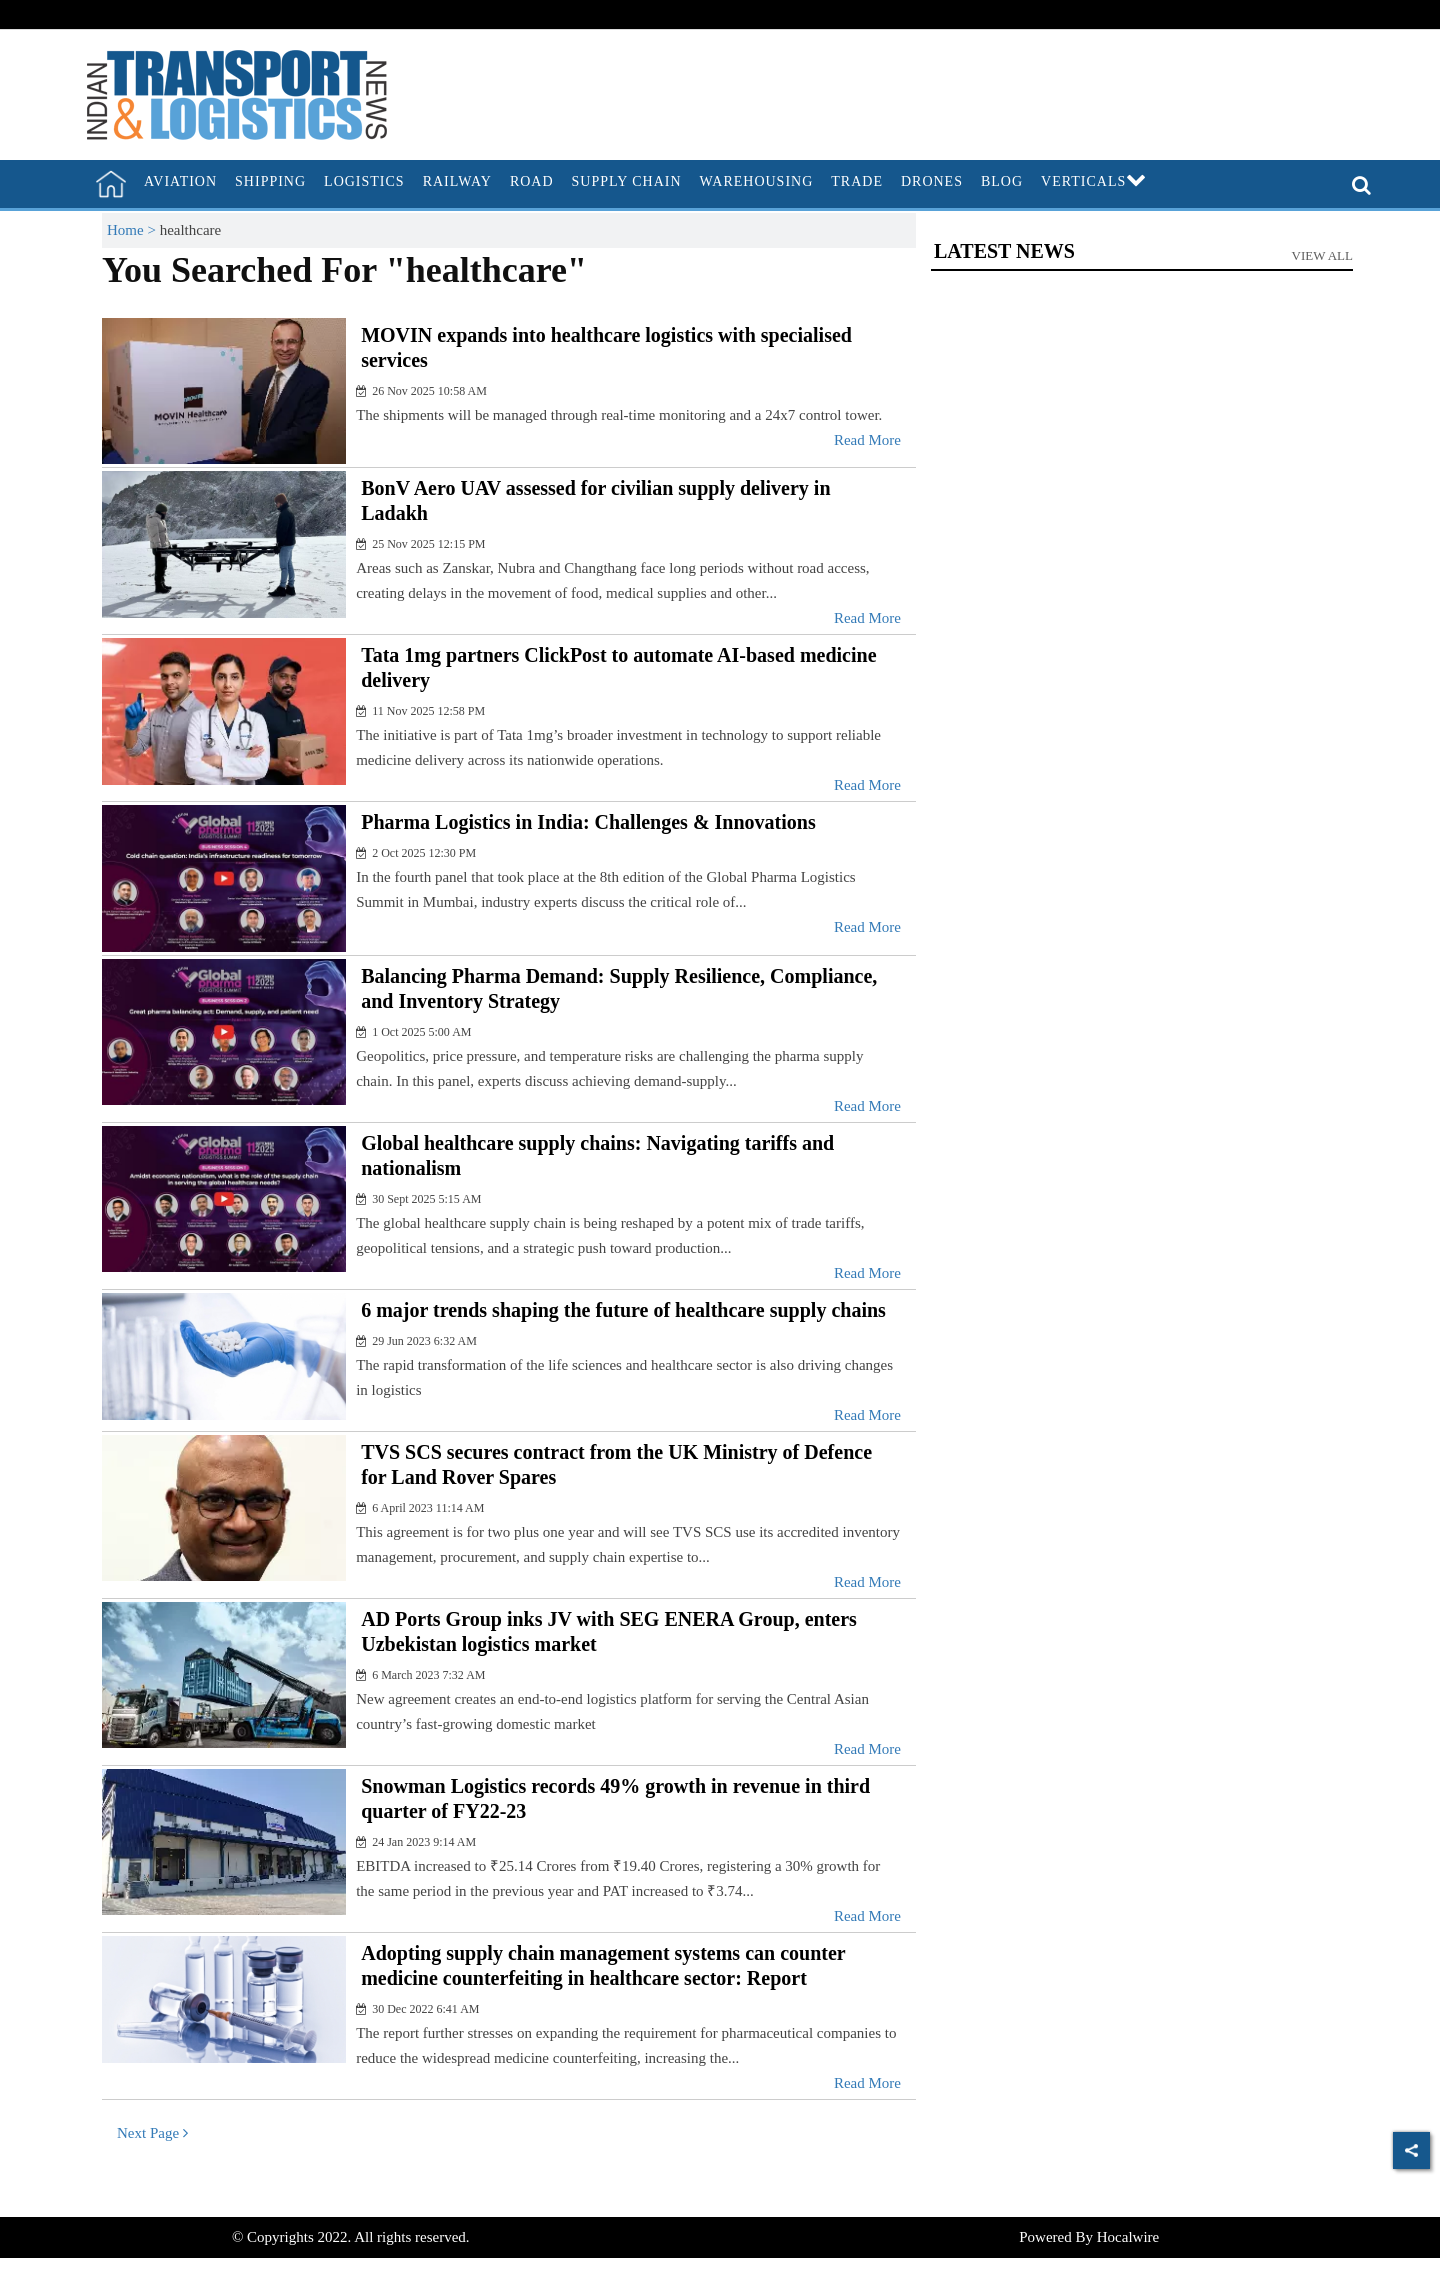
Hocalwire (1128, 2237)
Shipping (270, 181)
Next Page (152, 2133)
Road (532, 181)
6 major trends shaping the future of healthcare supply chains (623, 1310)
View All (1323, 255)
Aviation (180, 181)
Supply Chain (627, 181)
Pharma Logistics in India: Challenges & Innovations (588, 822)
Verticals (1094, 181)
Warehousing (757, 181)
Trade (857, 181)
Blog (1002, 181)
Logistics (364, 181)
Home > (133, 230)
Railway (457, 181)
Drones (932, 181)
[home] (111, 184)
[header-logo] (237, 93)
